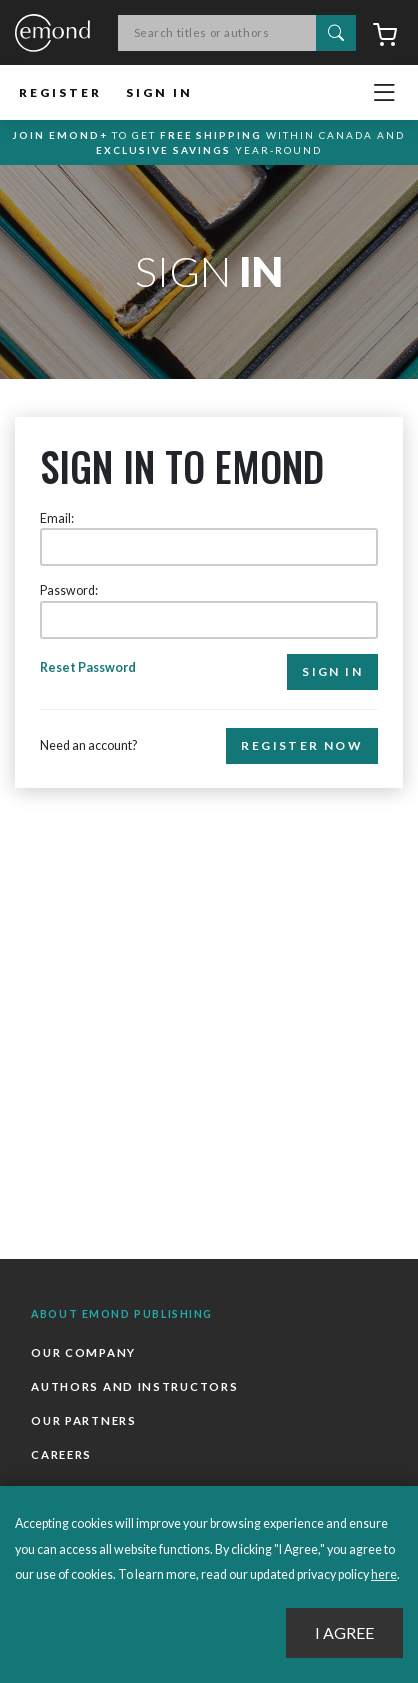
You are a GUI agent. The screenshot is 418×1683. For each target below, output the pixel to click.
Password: (69, 590)
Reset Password (88, 667)
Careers (61, 1454)
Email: (57, 518)
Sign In (159, 92)
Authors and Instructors (134, 1386)
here (384, 1574)
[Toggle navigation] (384, 93)
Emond (52, 34)
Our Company (83, 1352)
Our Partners (83, 1420)
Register (60, 92)
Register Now (302, 745)
